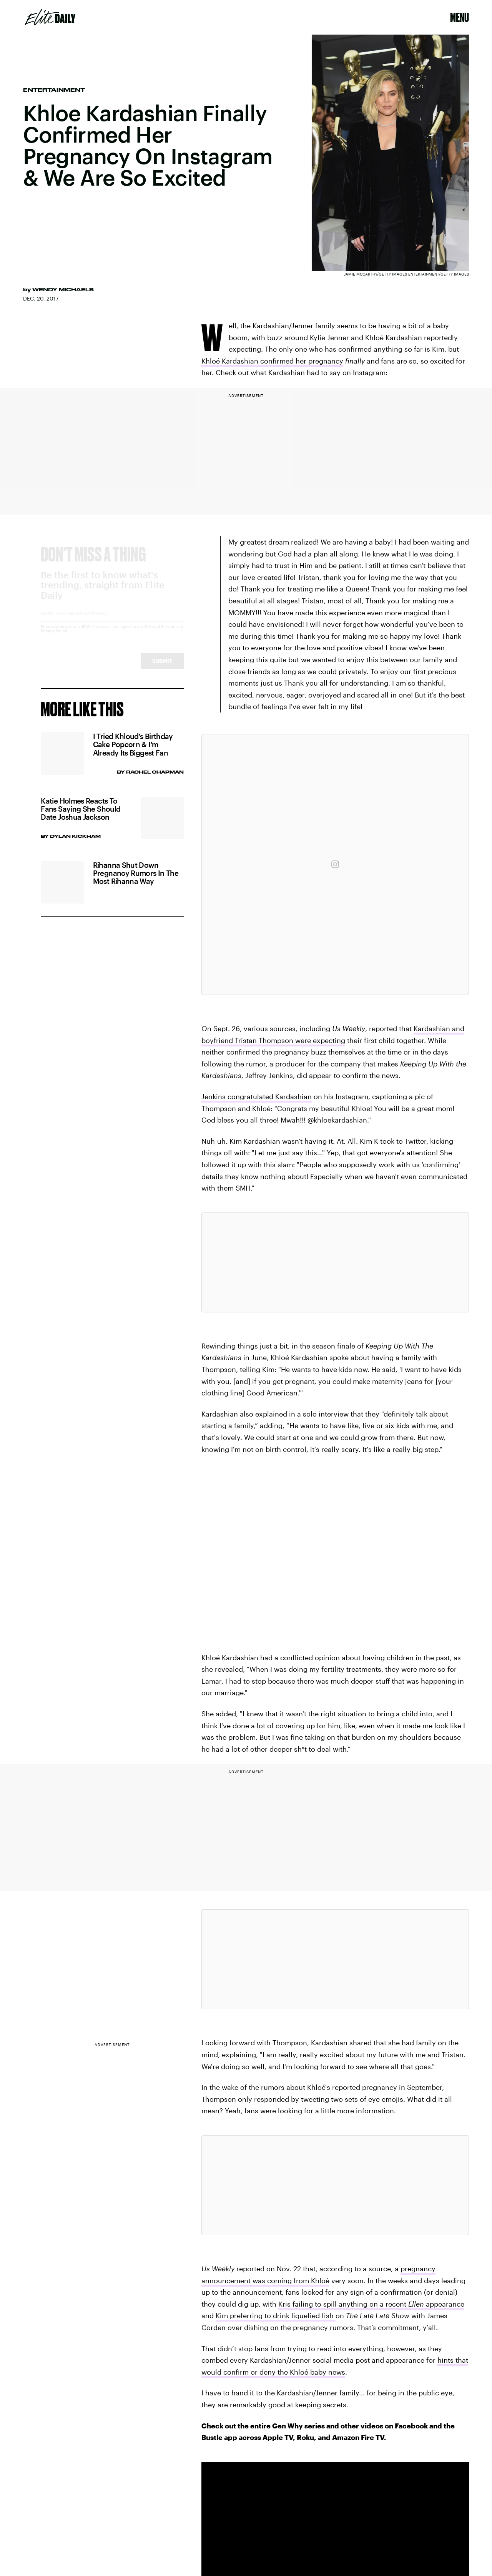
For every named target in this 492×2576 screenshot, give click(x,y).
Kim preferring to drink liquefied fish (276, 2315)
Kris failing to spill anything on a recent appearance (371, 2304)
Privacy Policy (54, 637)
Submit (162, 668)
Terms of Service (160, 633)
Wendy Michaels (63, 289)
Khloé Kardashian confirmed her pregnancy (272, 361)
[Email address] (112, 622)
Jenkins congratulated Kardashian (256, 1096)
